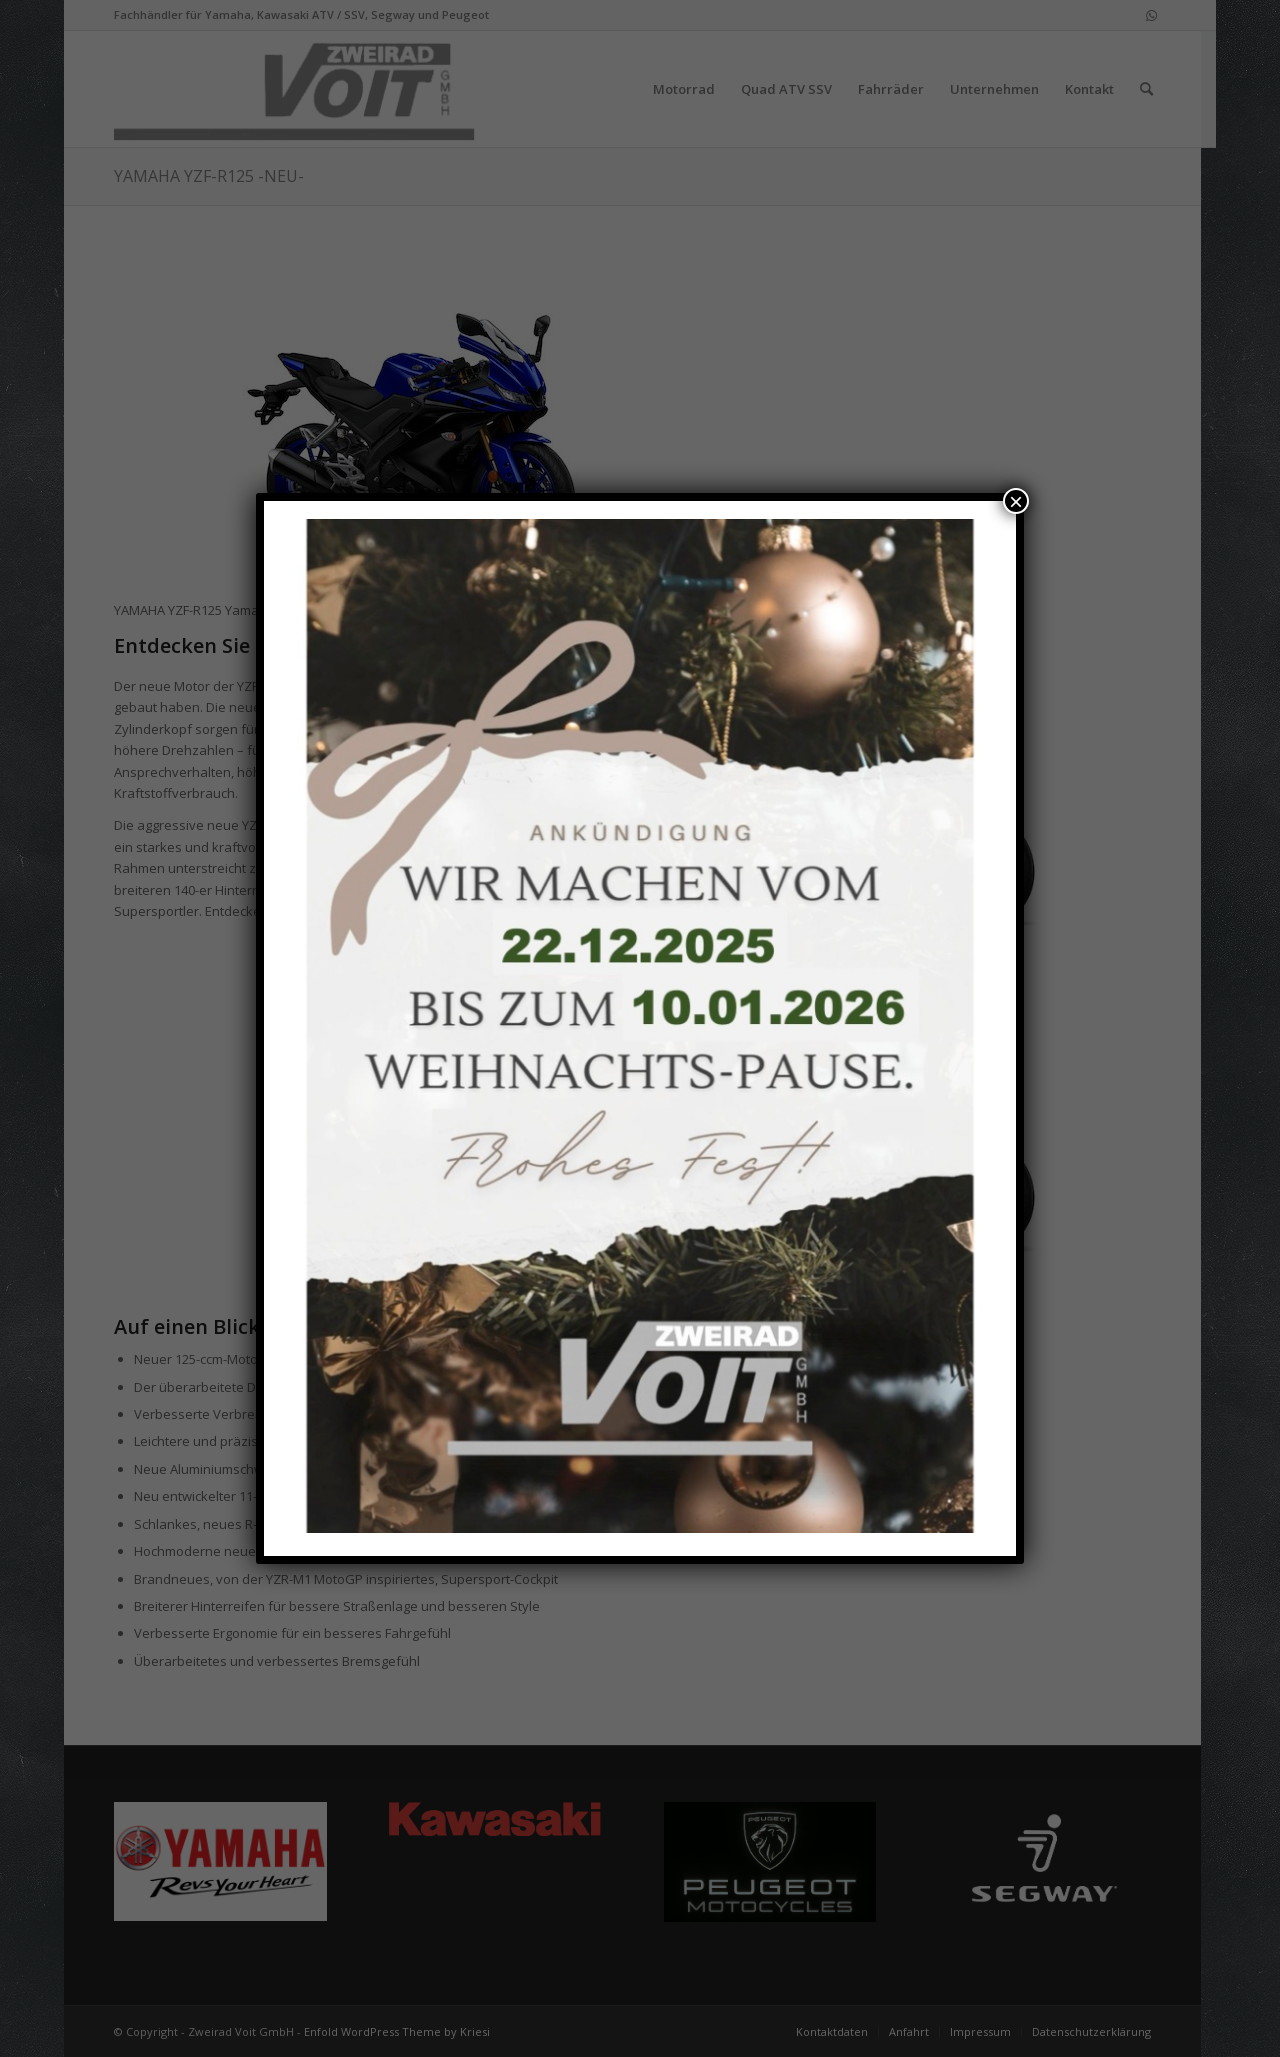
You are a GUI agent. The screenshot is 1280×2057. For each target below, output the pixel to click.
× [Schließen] (1016, 501)
